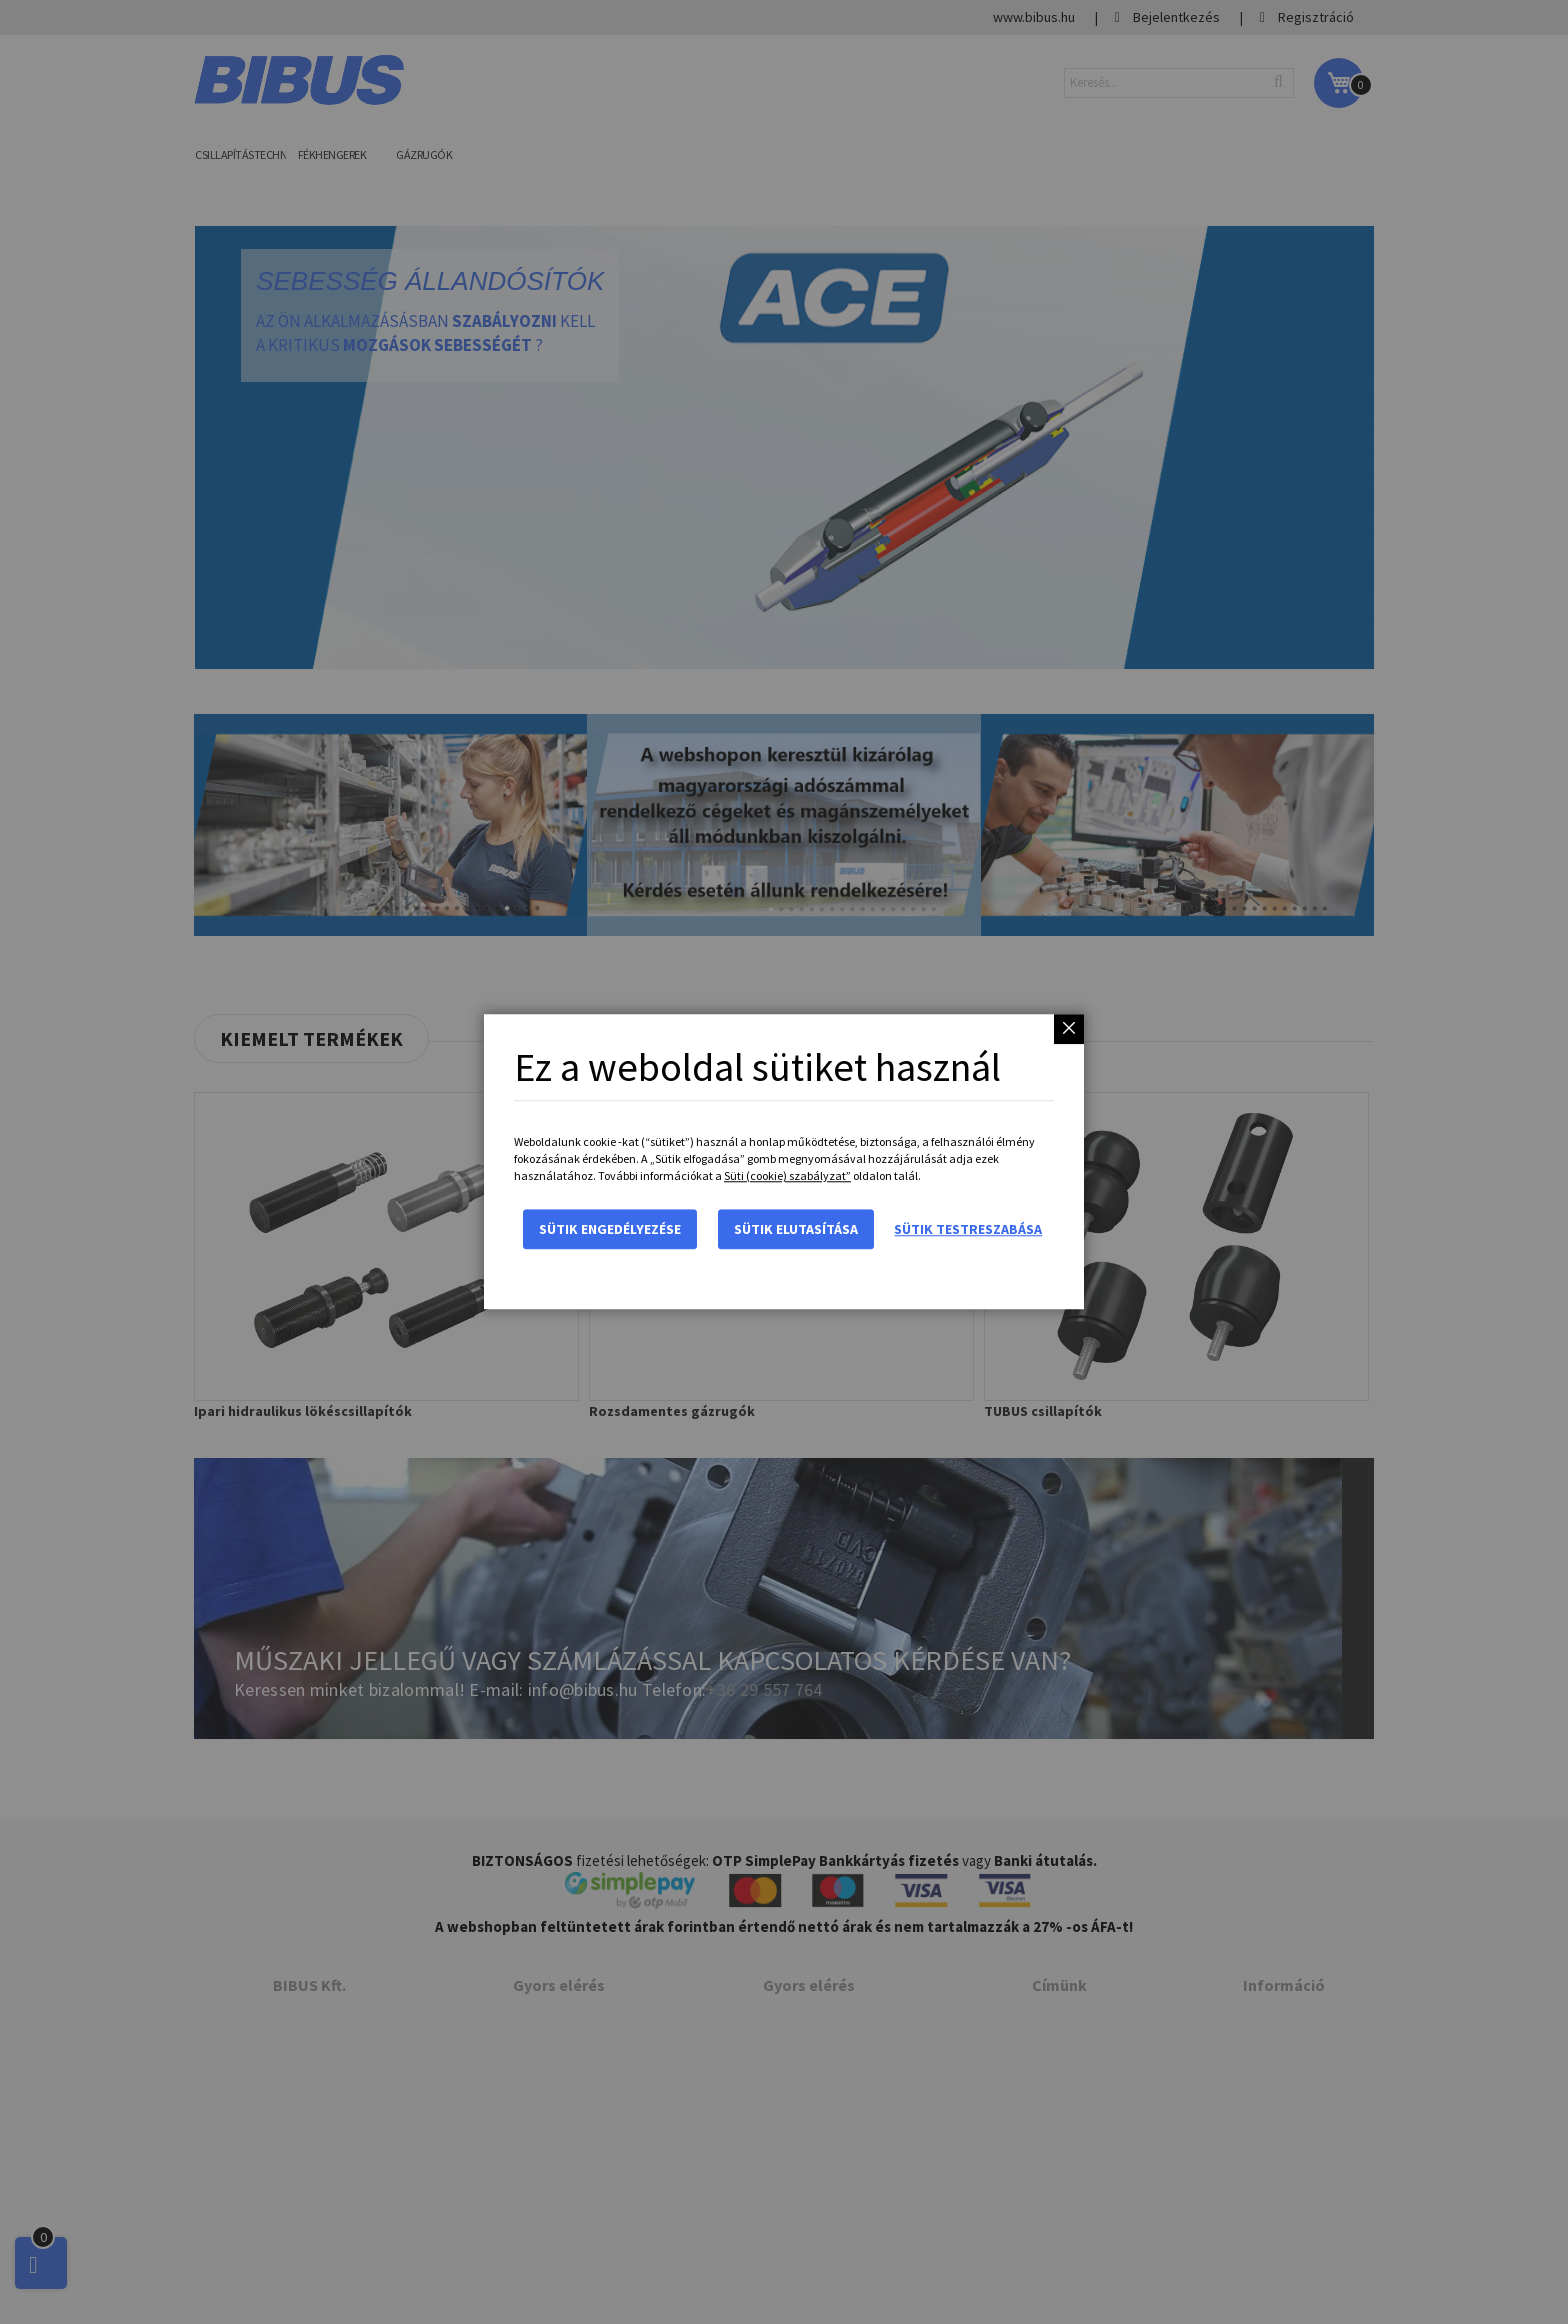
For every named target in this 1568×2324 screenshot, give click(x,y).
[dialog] (784, 1162)
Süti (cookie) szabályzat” (787, 1176)
